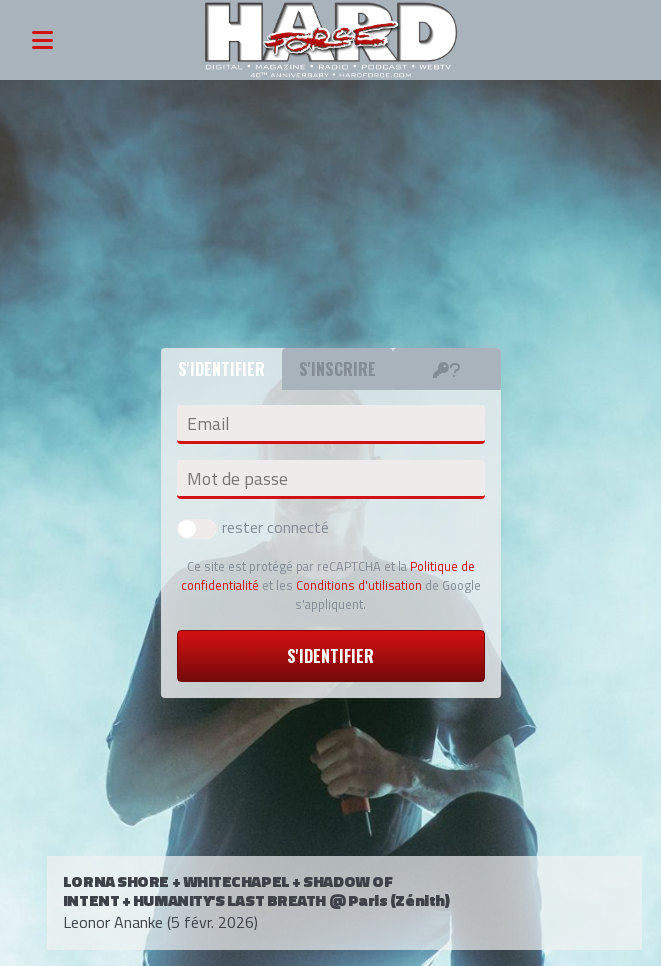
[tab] (447, 369)
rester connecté (253, 527)
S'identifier (330, 656)
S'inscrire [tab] (337, 369)
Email (208, 424)
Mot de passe (237, 479)
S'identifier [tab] (221, 369)
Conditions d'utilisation (359, 585)
